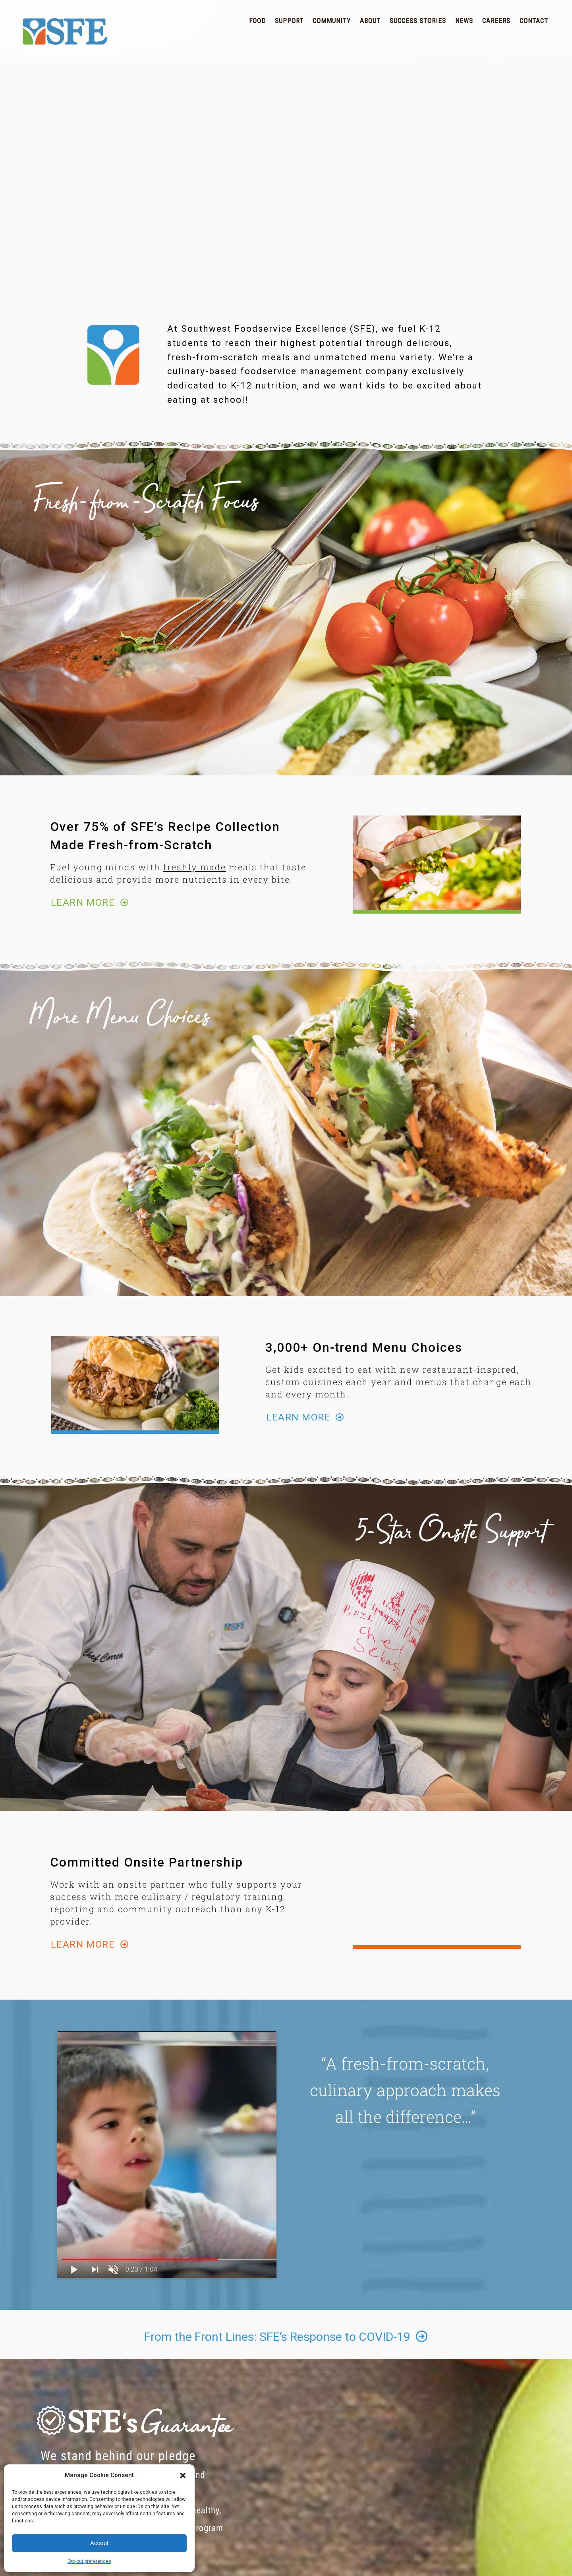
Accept (99, 2542)
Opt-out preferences (89, 2561)
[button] (183, 2475)
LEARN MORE (90, 902)
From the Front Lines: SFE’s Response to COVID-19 (286, 2337)
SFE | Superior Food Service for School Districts (64, 32)
